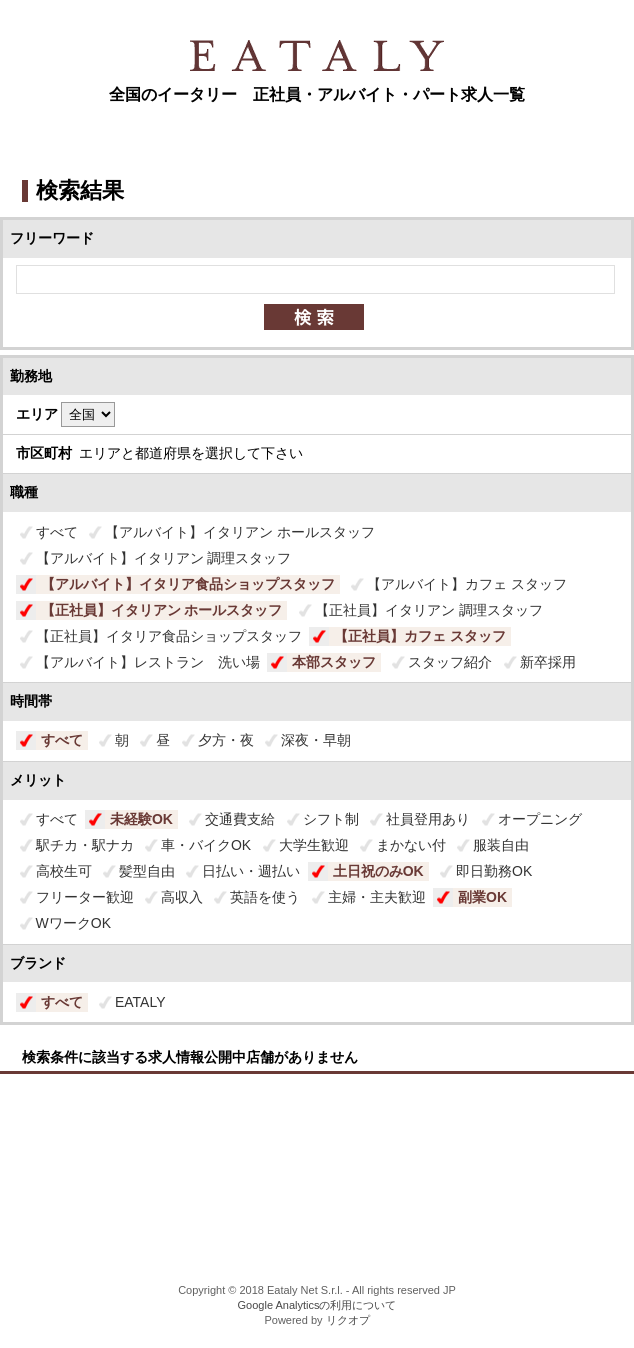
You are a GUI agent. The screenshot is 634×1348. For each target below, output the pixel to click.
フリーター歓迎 (85, 897)
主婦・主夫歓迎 (377, 897)
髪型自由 (147, 871)
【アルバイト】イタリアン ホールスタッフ (240, 532)
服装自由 (501, 845)
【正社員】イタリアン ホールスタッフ (162, 610)
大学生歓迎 (314, 845)
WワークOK (73, 923)
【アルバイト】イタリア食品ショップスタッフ (188, 584)
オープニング (540, 819)
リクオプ (348, 1320)
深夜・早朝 (316, 740)
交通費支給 (240, 819)
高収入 (182, 897)
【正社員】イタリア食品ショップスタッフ (169, 636)
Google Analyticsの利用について (317, 1305)
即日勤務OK (494, 871)
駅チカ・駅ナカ (85, 845)
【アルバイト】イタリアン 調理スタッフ (164, 558)
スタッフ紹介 (450, 662)
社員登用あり (428, 819)
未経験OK (141, 819)
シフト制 (331, 819)
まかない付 (411, 845)
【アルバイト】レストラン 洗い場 (148, 662)
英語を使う (265, 897)
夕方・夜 (226, 740)
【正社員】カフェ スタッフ (420, 636)
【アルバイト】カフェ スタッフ (467, 584)
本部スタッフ (334, 662)
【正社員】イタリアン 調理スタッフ (429, 610)
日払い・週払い (251, 871)
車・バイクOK (206, 845)
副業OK (482, 897)
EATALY (140, 1002)
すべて (57, 532)
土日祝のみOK (378, 871)
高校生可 (64, 871)
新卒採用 (548, 662)
